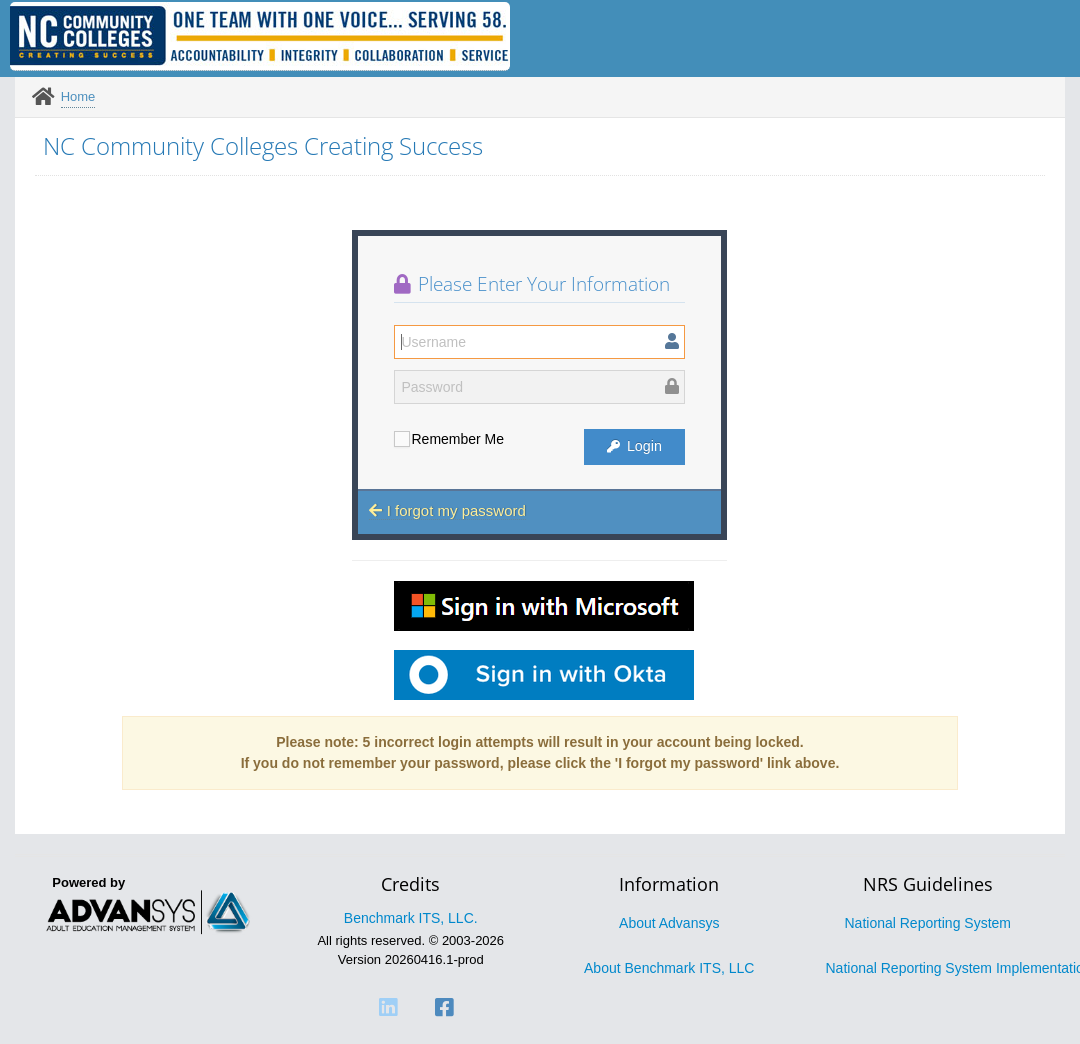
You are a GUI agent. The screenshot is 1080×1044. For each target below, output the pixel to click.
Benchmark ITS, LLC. (411, 918)
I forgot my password (447, 510)
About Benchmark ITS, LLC (669, 968)
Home (78, 96)
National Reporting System (927, 923)
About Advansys (669, 923)
